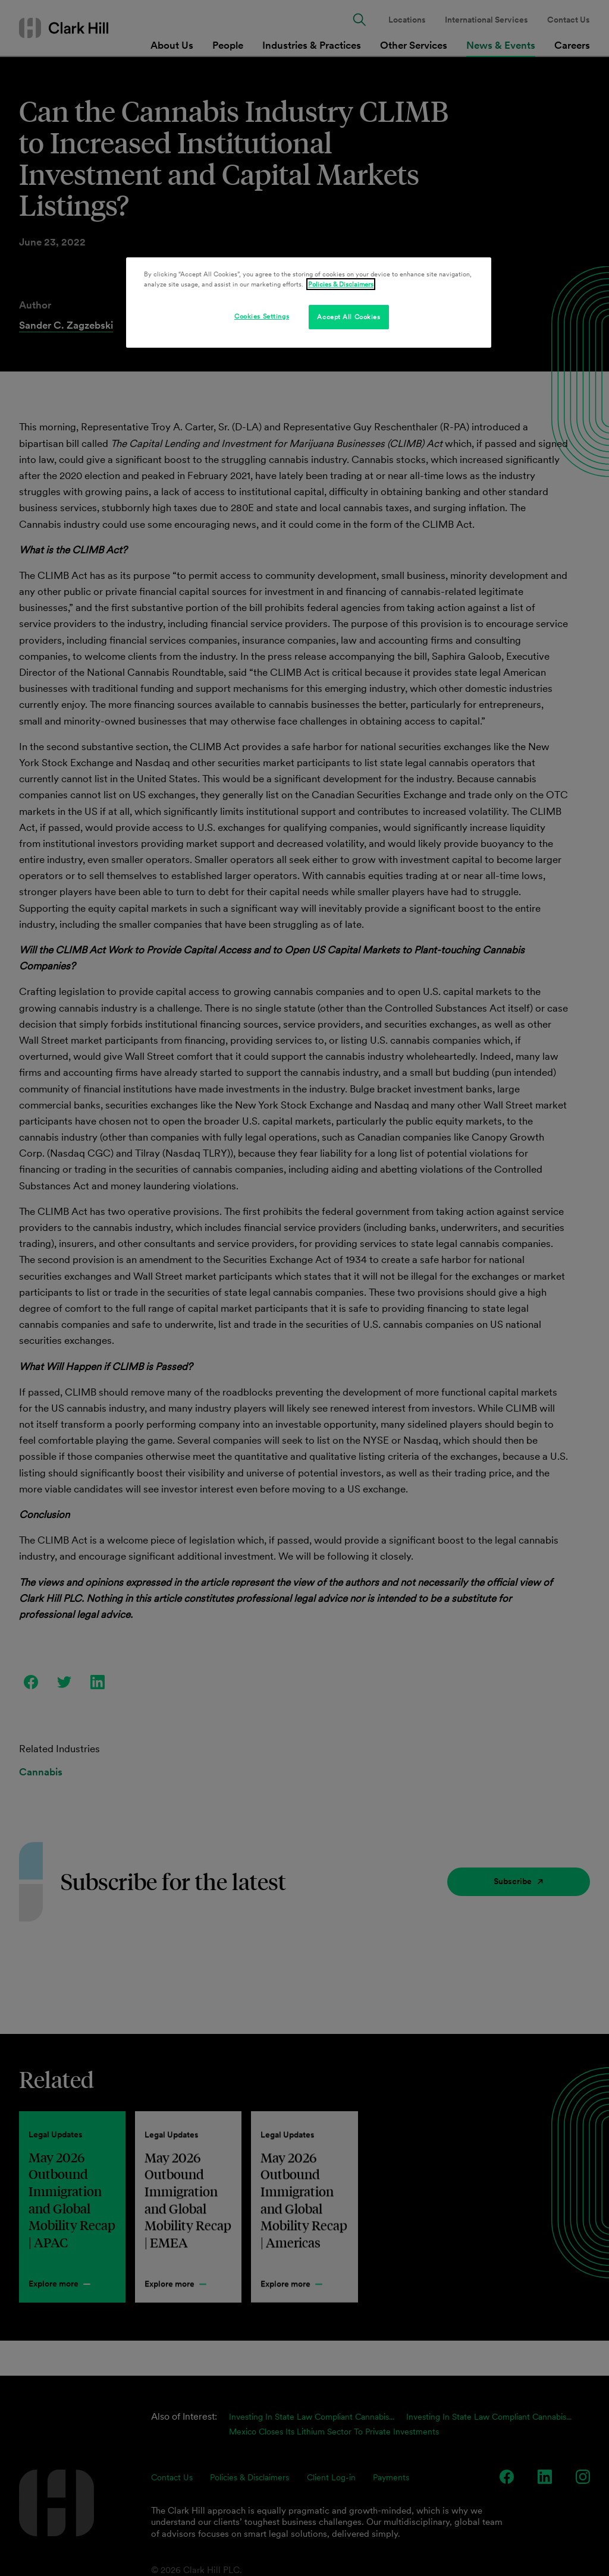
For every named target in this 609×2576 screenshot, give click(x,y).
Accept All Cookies (348, 317)
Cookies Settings (261, 316)
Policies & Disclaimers (340, 284)
